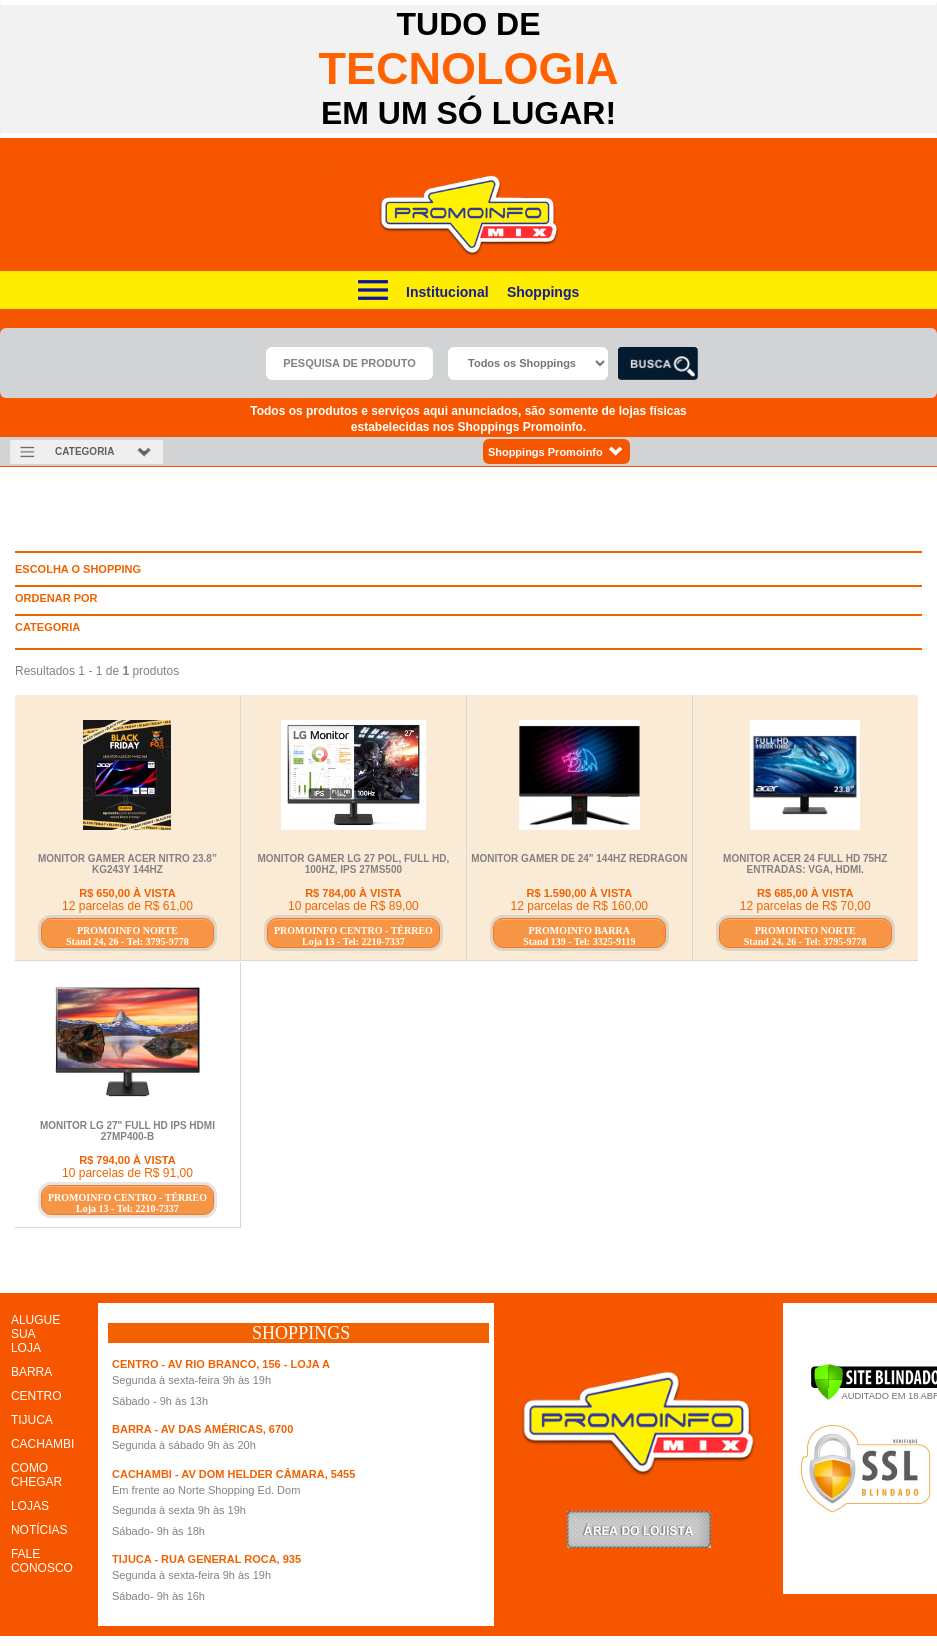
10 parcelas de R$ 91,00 (127, 1173)
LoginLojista (639, 1529)
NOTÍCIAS (39, 1530)
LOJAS (30, 1506)
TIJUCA (32, 1420)
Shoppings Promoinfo (556, 451)
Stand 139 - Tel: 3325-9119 (579, 941)
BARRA (31, 1372)
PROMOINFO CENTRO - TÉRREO (353, 930)
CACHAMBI (42, 1444)
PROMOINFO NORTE (127, 930)
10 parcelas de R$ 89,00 (353, 906)
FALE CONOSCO (42, 1561)
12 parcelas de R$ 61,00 (127, 906)
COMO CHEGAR (36, 1475)
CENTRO (36, 1396)
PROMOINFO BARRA (579, 930)
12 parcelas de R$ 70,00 (805, 906)
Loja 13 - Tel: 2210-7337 (353, 941)
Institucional (447, 292)
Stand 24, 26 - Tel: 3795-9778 (127, 941)
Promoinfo (468, 215)
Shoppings (543, 292)
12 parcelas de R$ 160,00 (579, 906)
